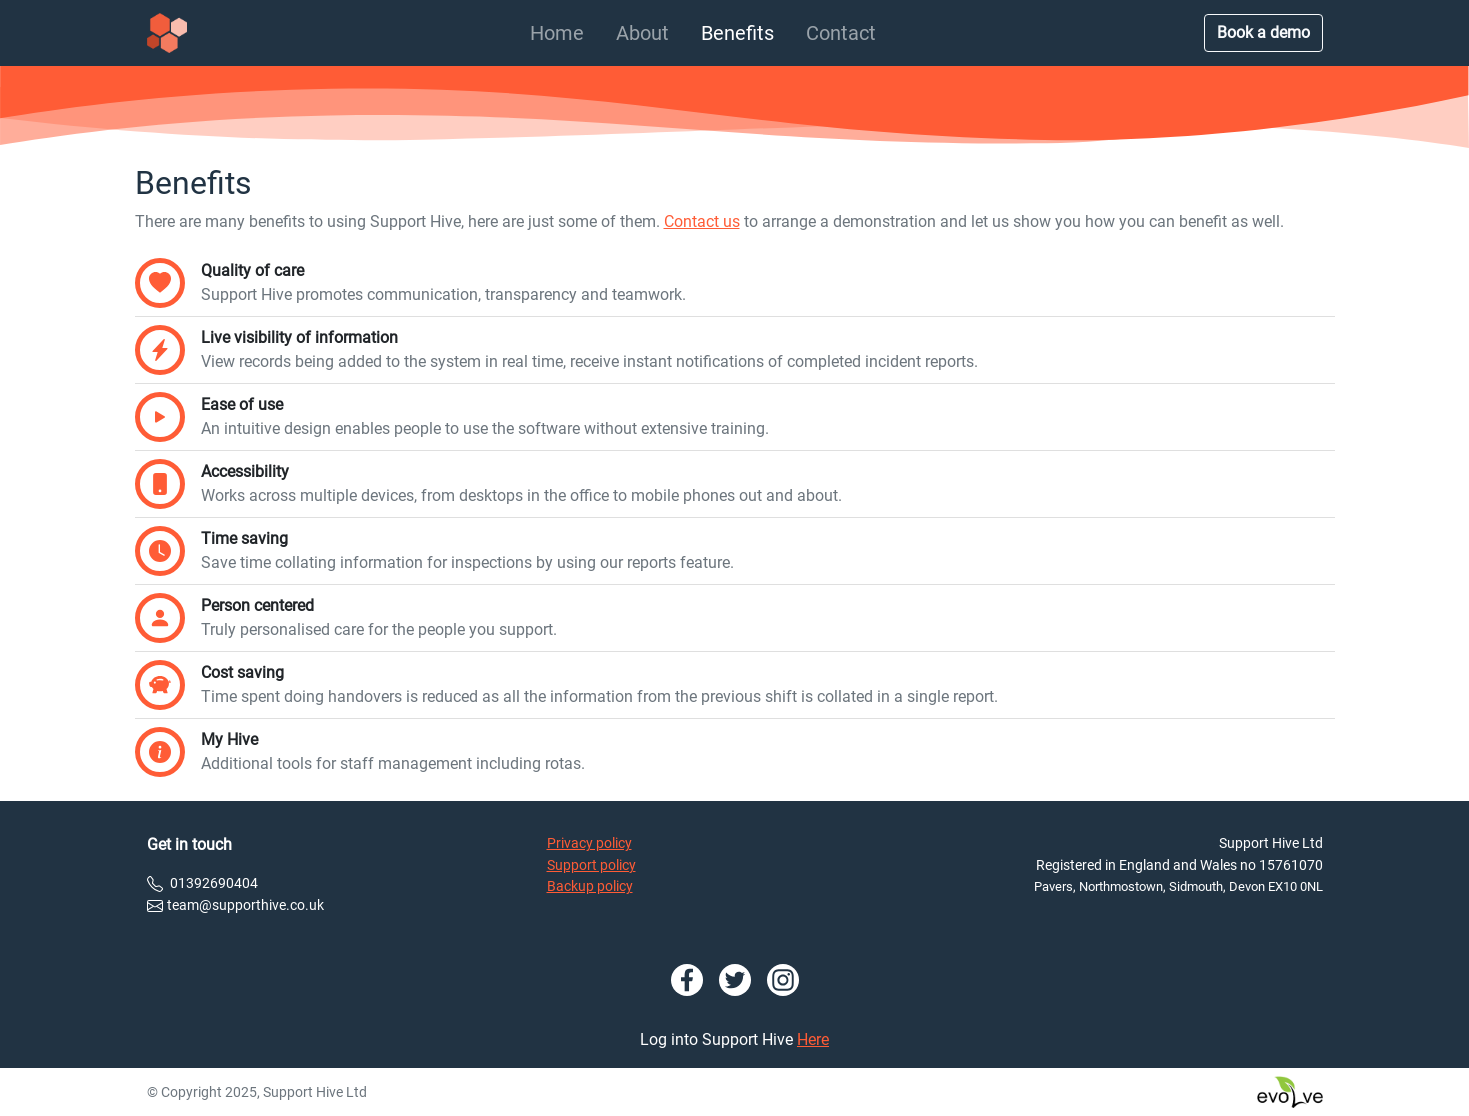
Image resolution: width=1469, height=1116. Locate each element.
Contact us (702, 221)
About (642, 33)
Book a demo (1263, 32)
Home (557, 33)
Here (813, 1039)
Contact (841, 33)
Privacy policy (589, 843)
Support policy (591, 865)
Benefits (737, 33)
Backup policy (590, 886)
